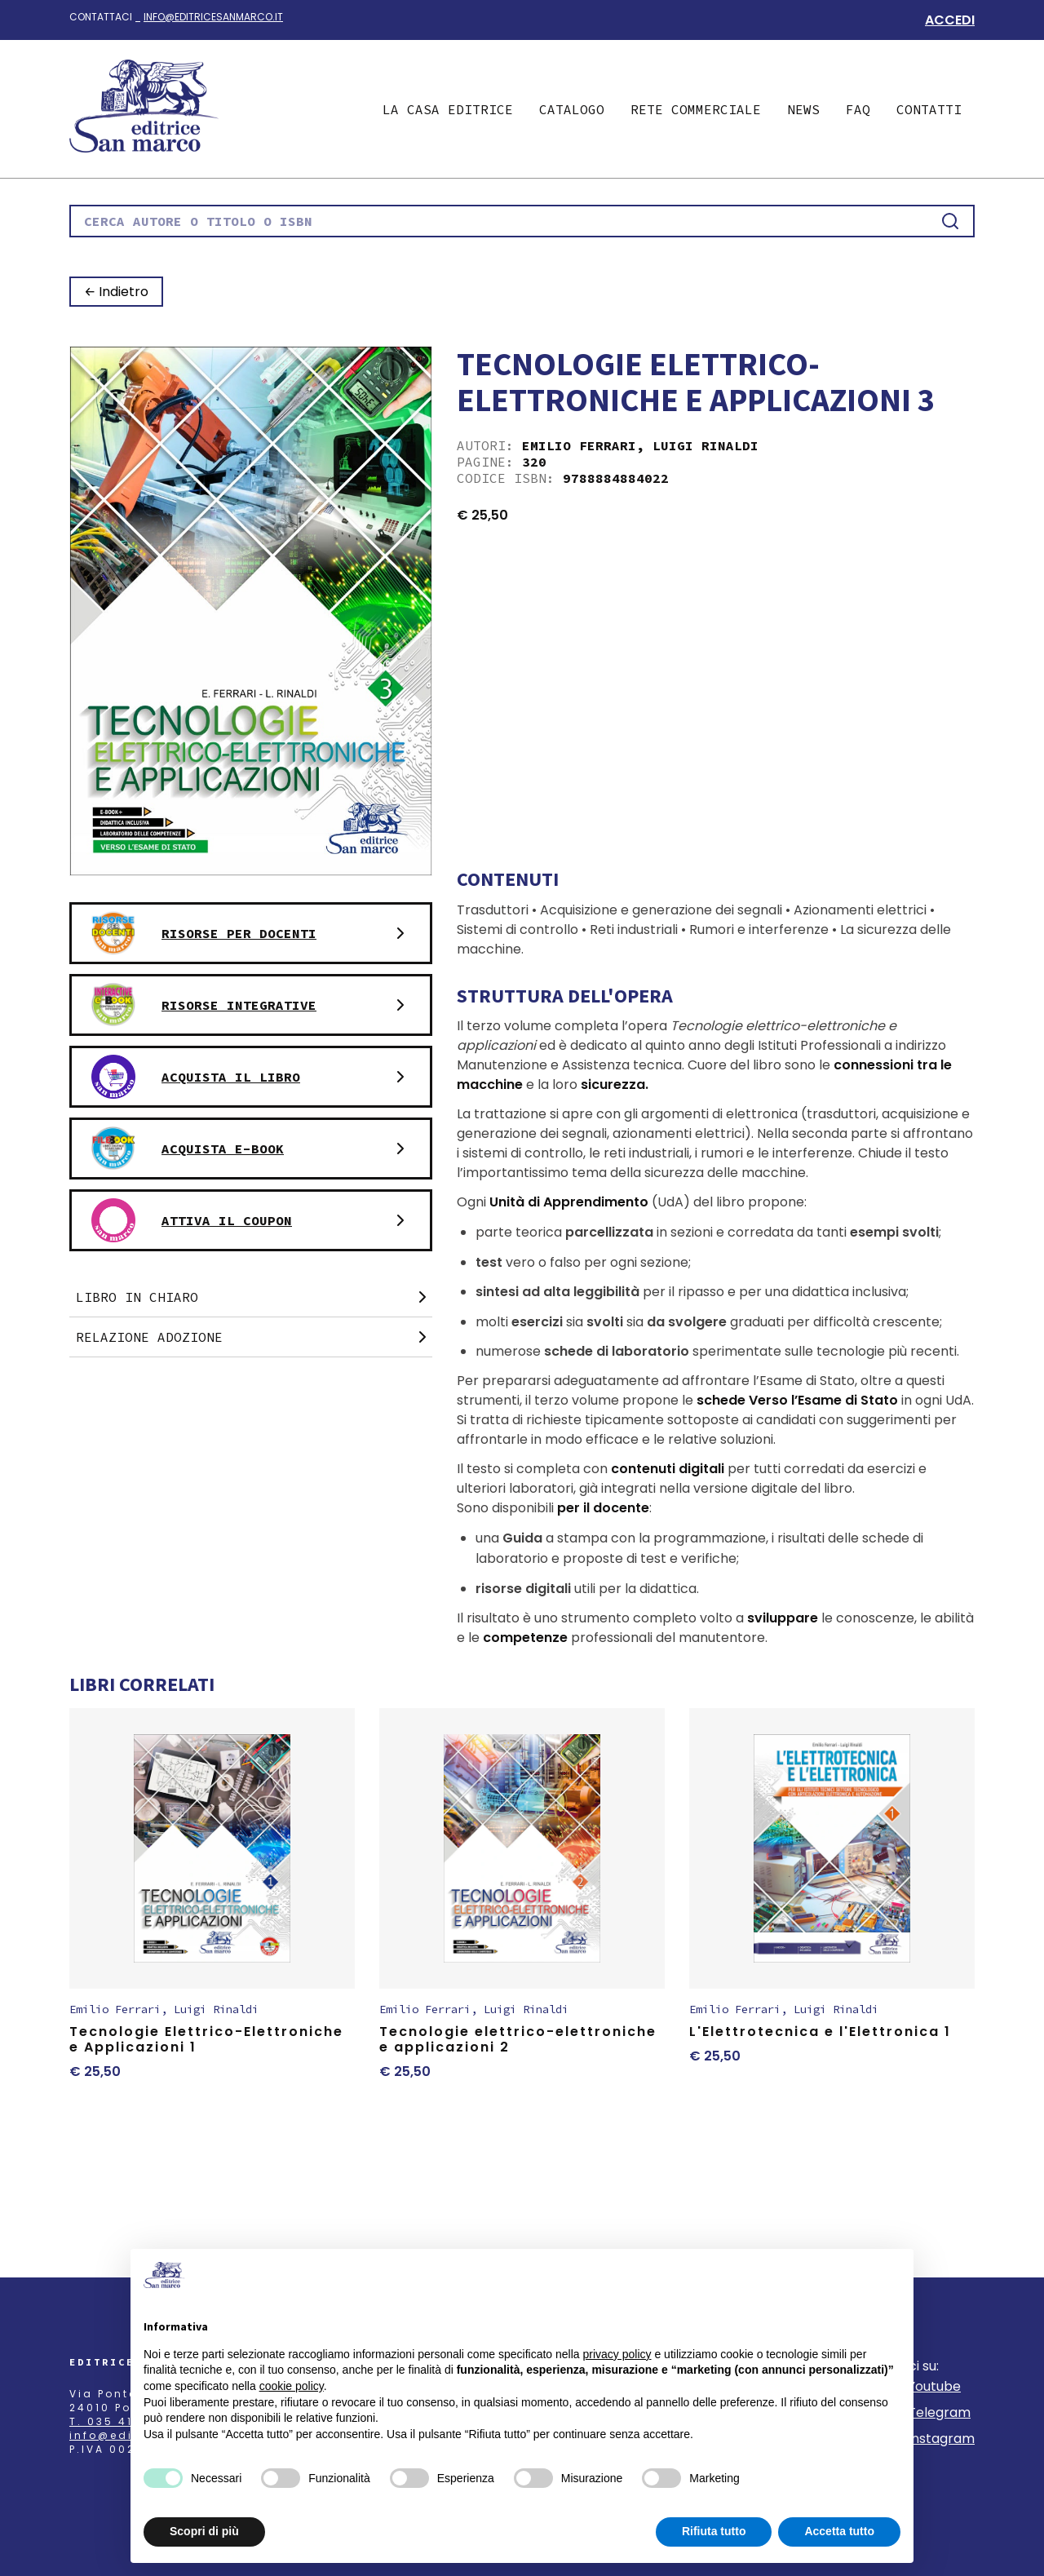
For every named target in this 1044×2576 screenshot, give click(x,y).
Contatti (929, 109)
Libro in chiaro (254, 1297)
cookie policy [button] (291, 2385)
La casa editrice (448, 109)
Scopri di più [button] (204, 2531)
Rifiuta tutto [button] (714, 2531)
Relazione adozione (254, 1337)
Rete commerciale (695, 109)
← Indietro (116, 291)
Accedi (950, 20)
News (803, 109)
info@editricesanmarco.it (213, 17)
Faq (858, 109)
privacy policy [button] (617, 2354)
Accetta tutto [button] (839, 2531)
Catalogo (571, 109)
